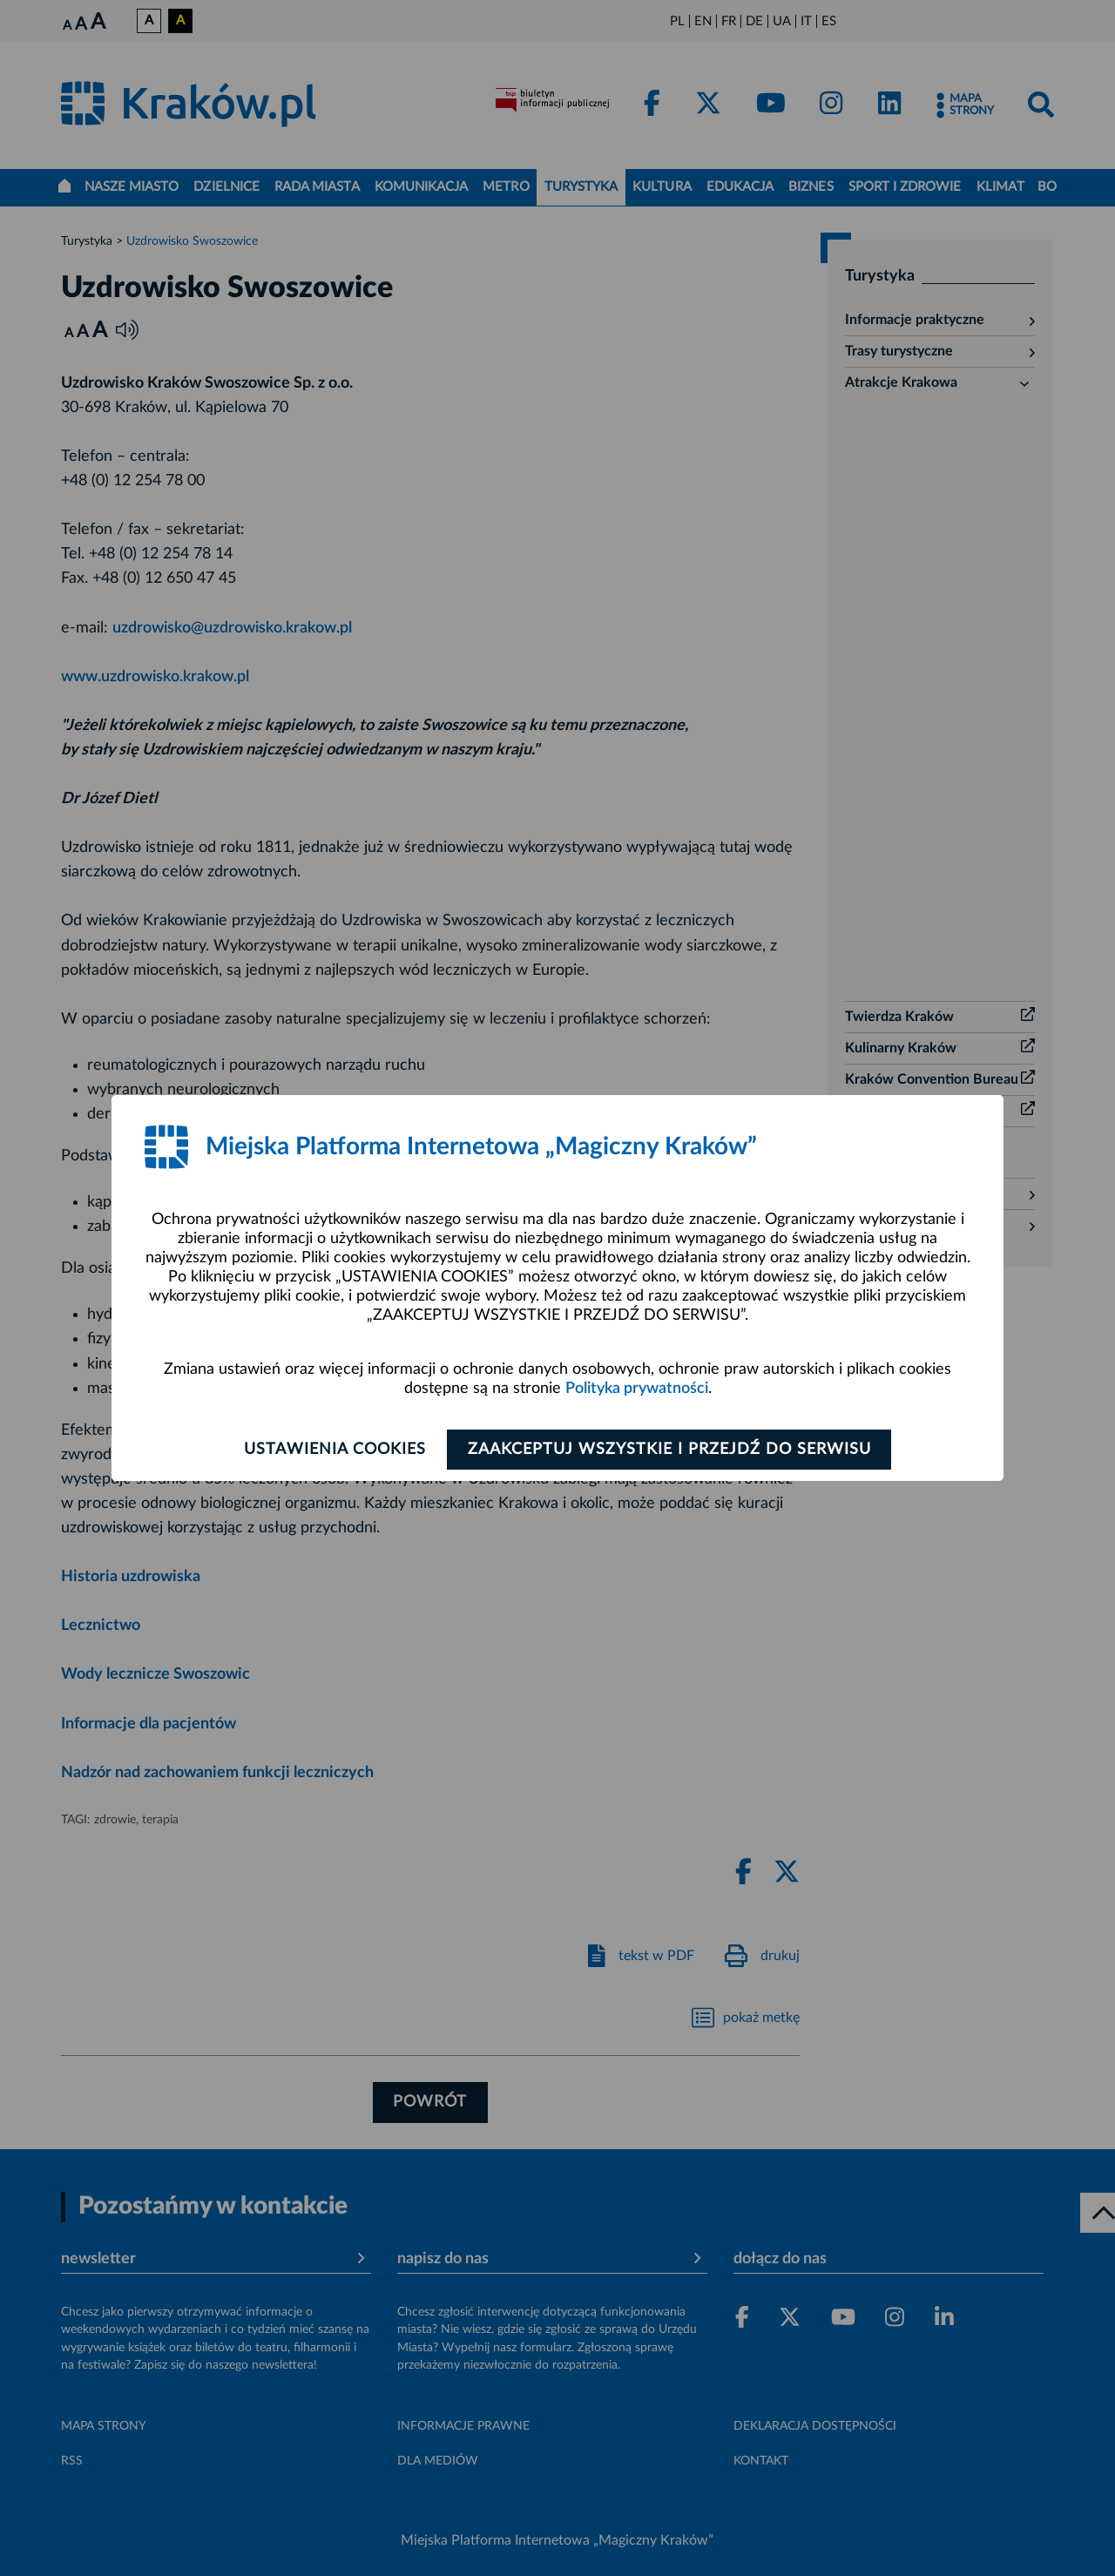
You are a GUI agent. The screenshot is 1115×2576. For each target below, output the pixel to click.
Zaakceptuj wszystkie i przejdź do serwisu (672, 1449)
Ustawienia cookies (332, 1449)
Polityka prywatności (636, 1388)
